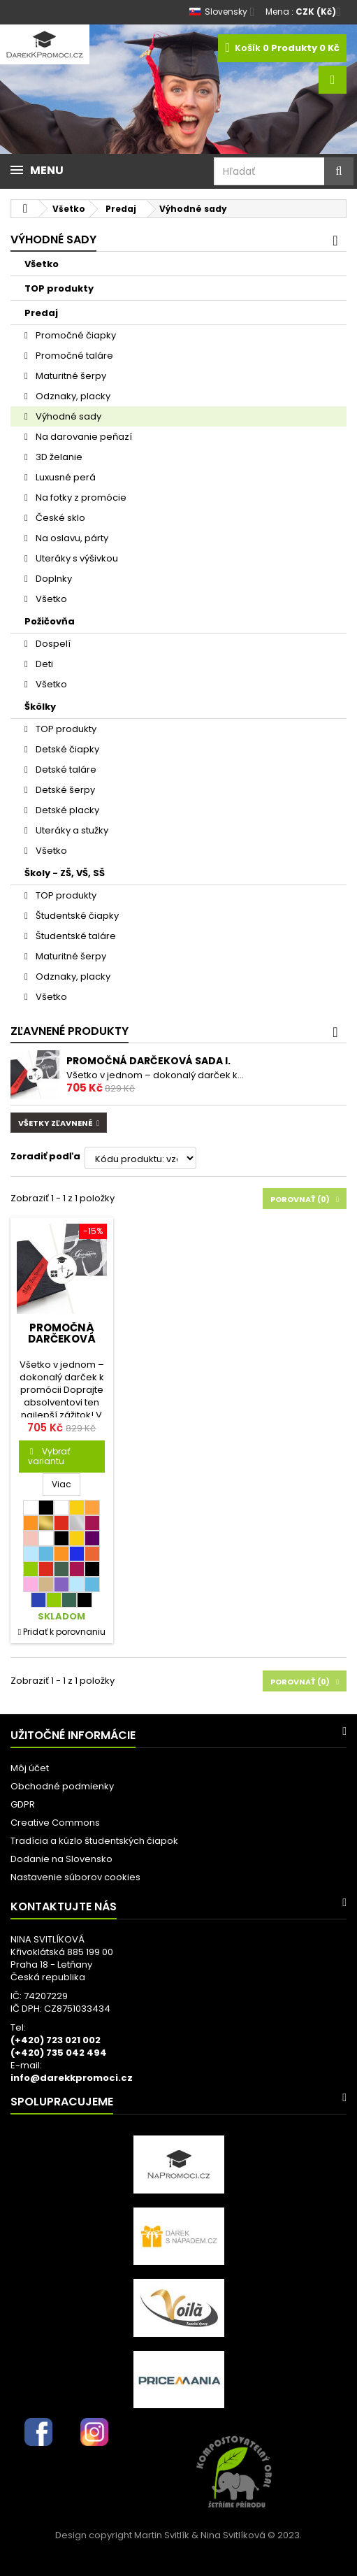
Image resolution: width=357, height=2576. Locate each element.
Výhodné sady (67, 416)
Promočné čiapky (75, 335)
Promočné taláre (73, 355)
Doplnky (53, 578)
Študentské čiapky (76, 915)
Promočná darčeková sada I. (148, 1061)
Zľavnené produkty (69, 1031)
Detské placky (66, 810)
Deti (43, 664)
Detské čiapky (66, 749)
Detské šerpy (64, 789)
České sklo (59, 517)
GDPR (22, 1804)
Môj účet (29, 1768)
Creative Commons (55, 1822)
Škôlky (40, 706)
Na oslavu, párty (71, 538)
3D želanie (58, 457)
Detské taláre (65, 769)
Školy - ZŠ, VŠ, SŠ (64, 873)
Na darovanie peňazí (83, 436)
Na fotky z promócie (80, 497)
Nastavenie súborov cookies (75, 1877)
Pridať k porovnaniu (64, 1632)
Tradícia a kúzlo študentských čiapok (94, 1840)
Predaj (41, 313)
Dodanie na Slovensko (61, 1859)
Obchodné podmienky (62, 1786)
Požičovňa (49, 621)
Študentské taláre (75, 936)
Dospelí (52, 643)
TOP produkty (59, 288)
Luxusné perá (65, 477)
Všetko (41, 264)
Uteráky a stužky (71, 830)
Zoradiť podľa (45, 1156)
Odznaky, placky (72, 396)
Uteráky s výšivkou (76, 558)
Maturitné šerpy (70, 375)
